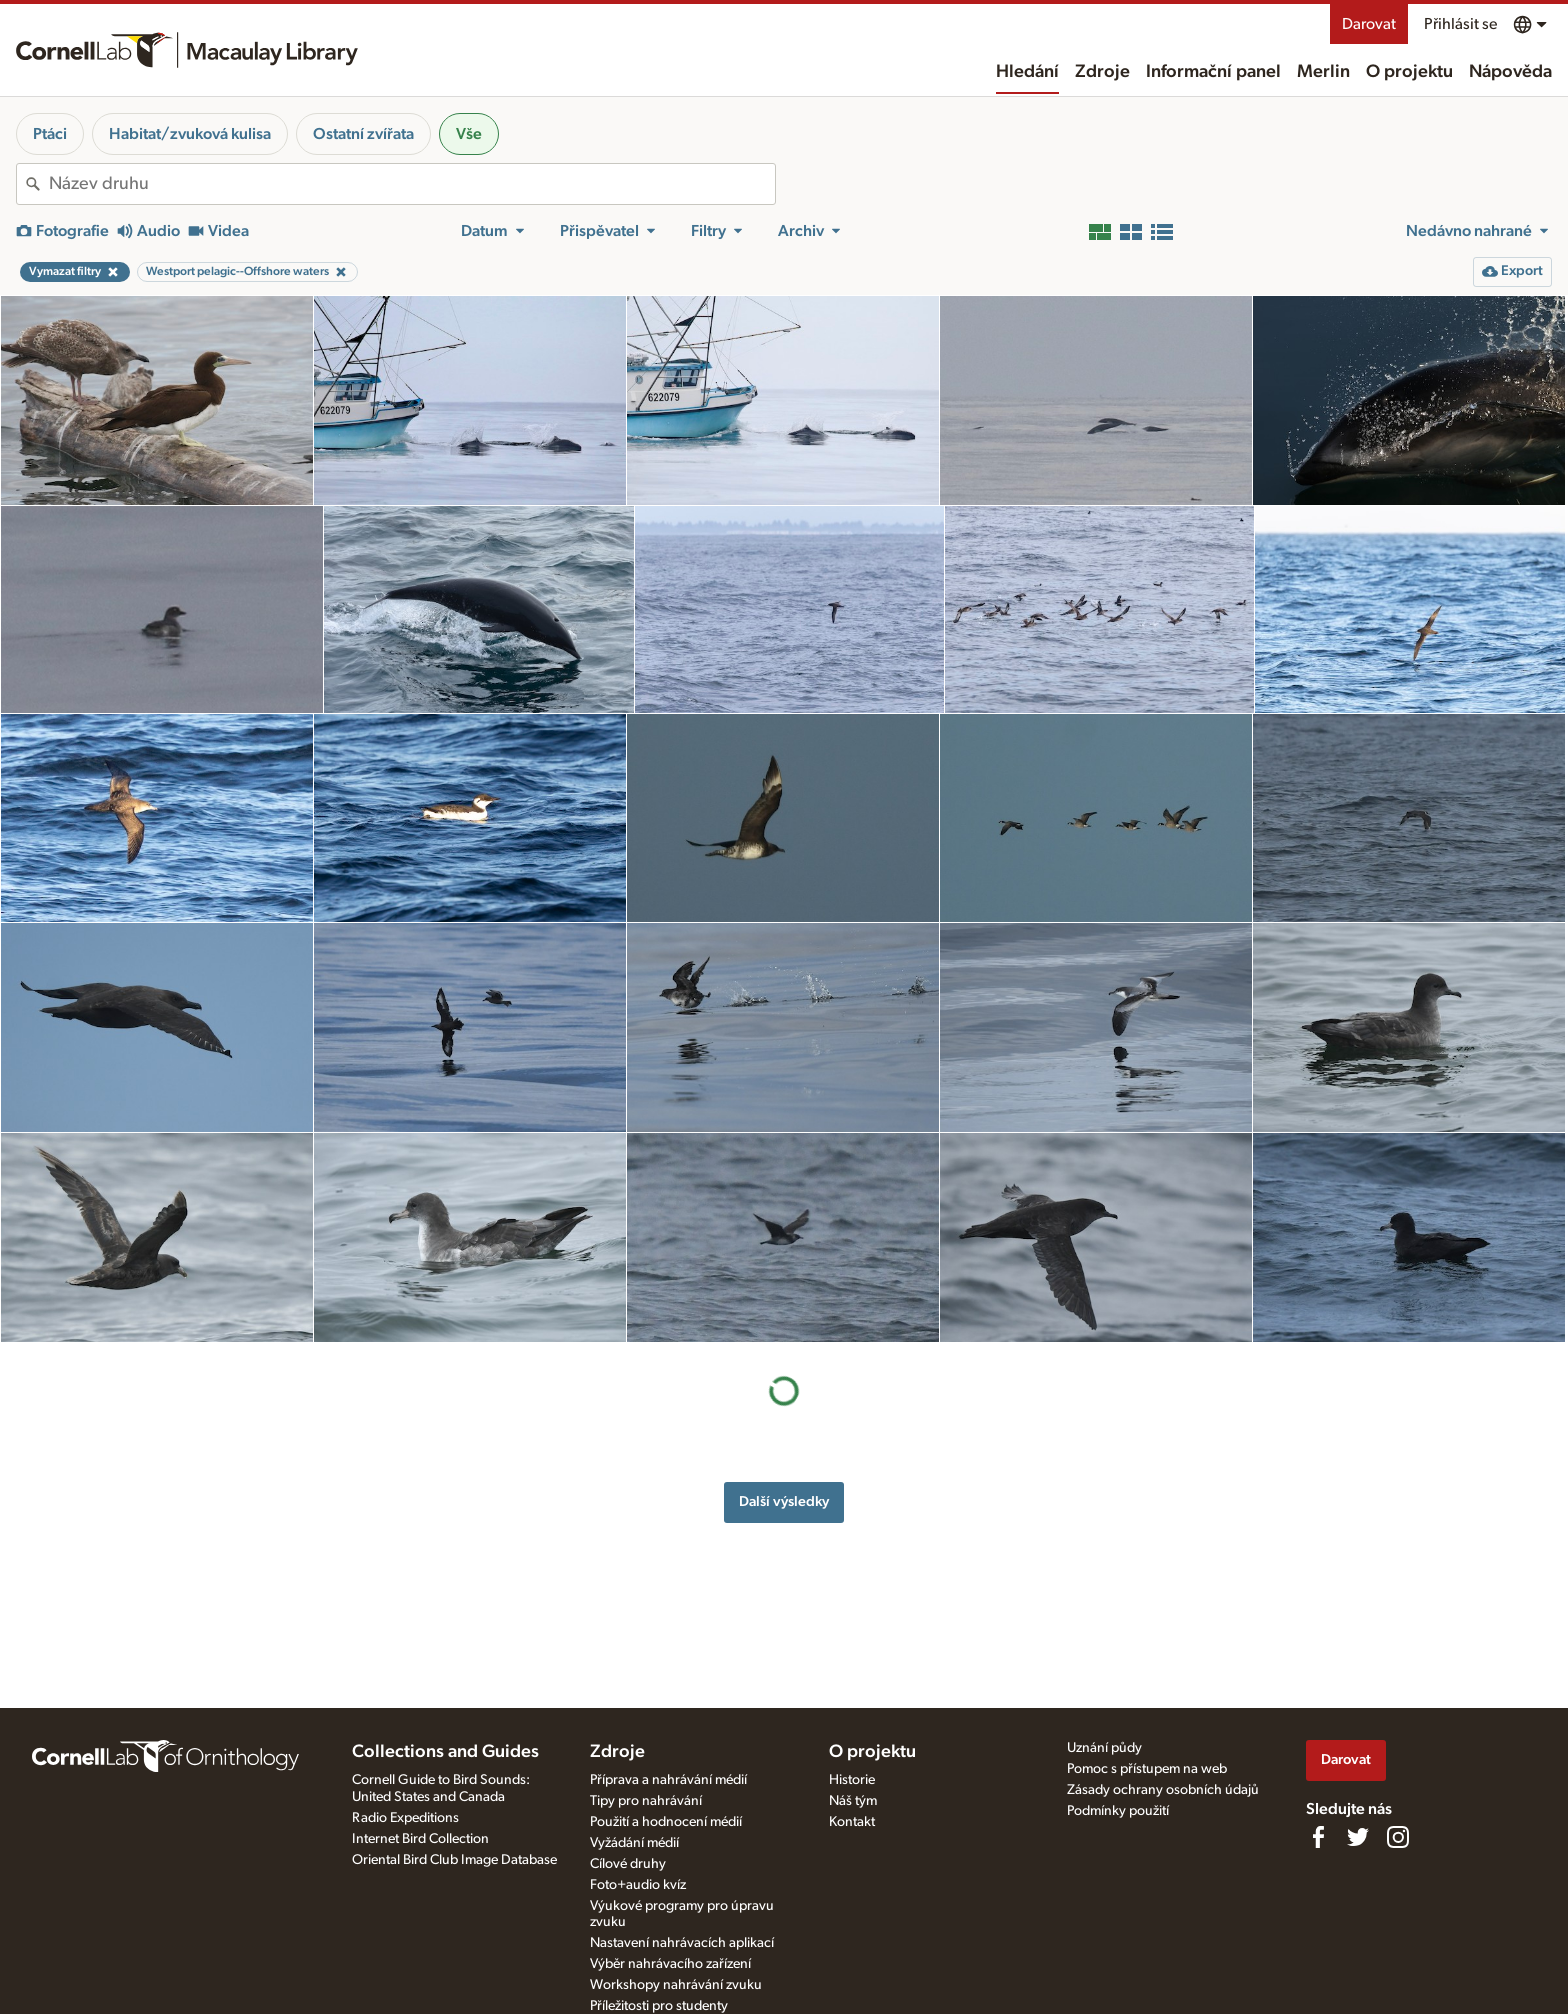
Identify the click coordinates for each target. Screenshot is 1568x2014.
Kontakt (852, 1822)
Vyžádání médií (634, 1843)
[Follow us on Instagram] (1398, 1837)
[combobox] (412, 184)
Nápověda (1510, 72)
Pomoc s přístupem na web (1147, 1769)
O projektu (1409, 72)
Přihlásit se (1460, 24)
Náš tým (853, 1801)
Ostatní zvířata (363, 134)
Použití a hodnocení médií (666, 1822)
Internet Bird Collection (420, 1839)
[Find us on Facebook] (1318, 1837)
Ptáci (50, 134)
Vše (469, 134)
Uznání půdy (1104, 1748)
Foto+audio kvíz (638, 1885)
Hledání (1027, 72)
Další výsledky (784, 1501)
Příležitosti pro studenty (659, 2006)
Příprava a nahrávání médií (668, 1780)
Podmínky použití (1118, 1811)
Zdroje (1102, 72)
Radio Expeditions (405, 1818)
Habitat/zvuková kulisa (190, 134)
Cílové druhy (628, 1864)
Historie (852, 1780)
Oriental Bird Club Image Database (454, 1860)
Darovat (1369, 24)
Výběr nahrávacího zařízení (670, 1964)
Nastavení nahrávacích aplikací (682, 1943)
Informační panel (1213, 72)
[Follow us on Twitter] (1358, 1837)
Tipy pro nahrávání (646, 1801)
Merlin (1323, 72)
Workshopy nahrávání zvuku (676, 1985)
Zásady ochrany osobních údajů (1163, 1790)
